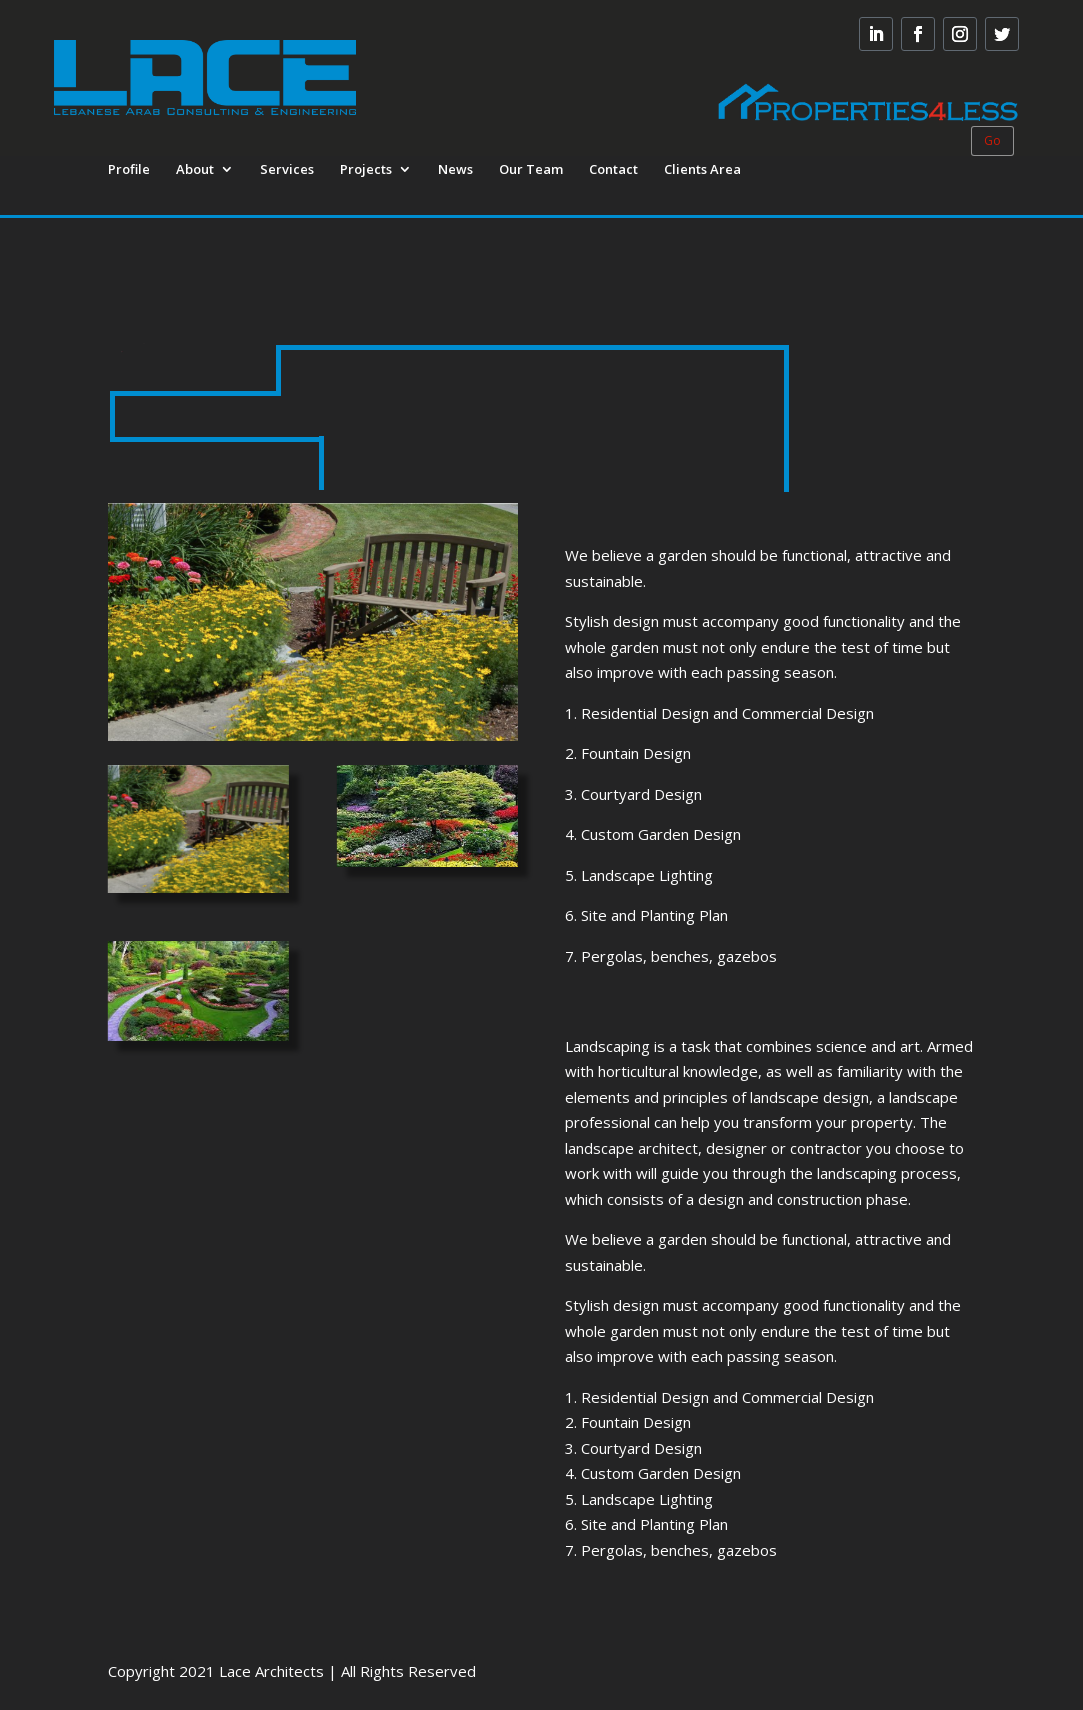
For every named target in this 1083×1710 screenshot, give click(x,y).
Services (287, 170)
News (455, 170)
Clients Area (702, 170)
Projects (366, 170)
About (195, 170)
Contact (613, 170)
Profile (129, 170)
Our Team (531, 170)
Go (992, 140)
